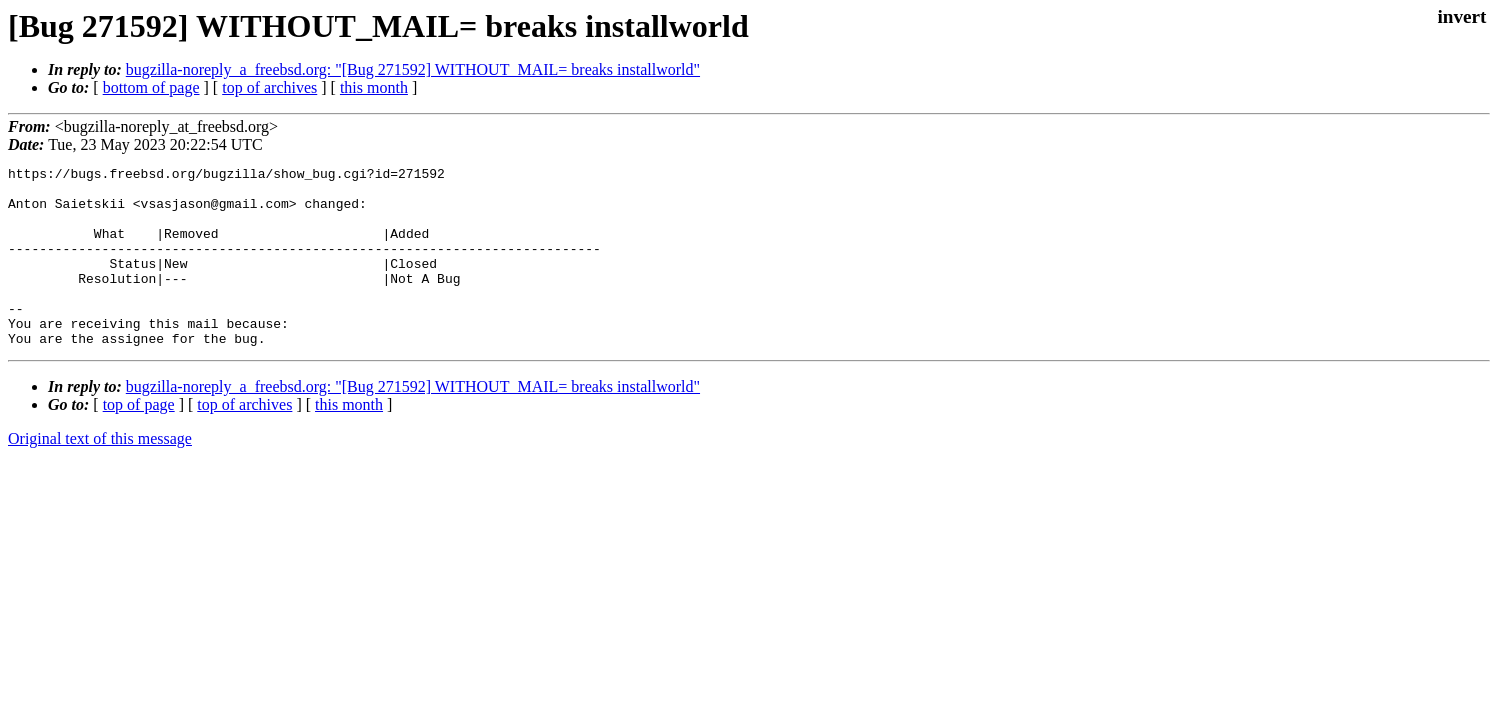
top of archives (269, 87)
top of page (139, 440)
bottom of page (151, 87)
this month (374, 87)
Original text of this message (100, 474)
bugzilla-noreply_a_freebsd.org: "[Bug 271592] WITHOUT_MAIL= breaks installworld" (413, 69)
